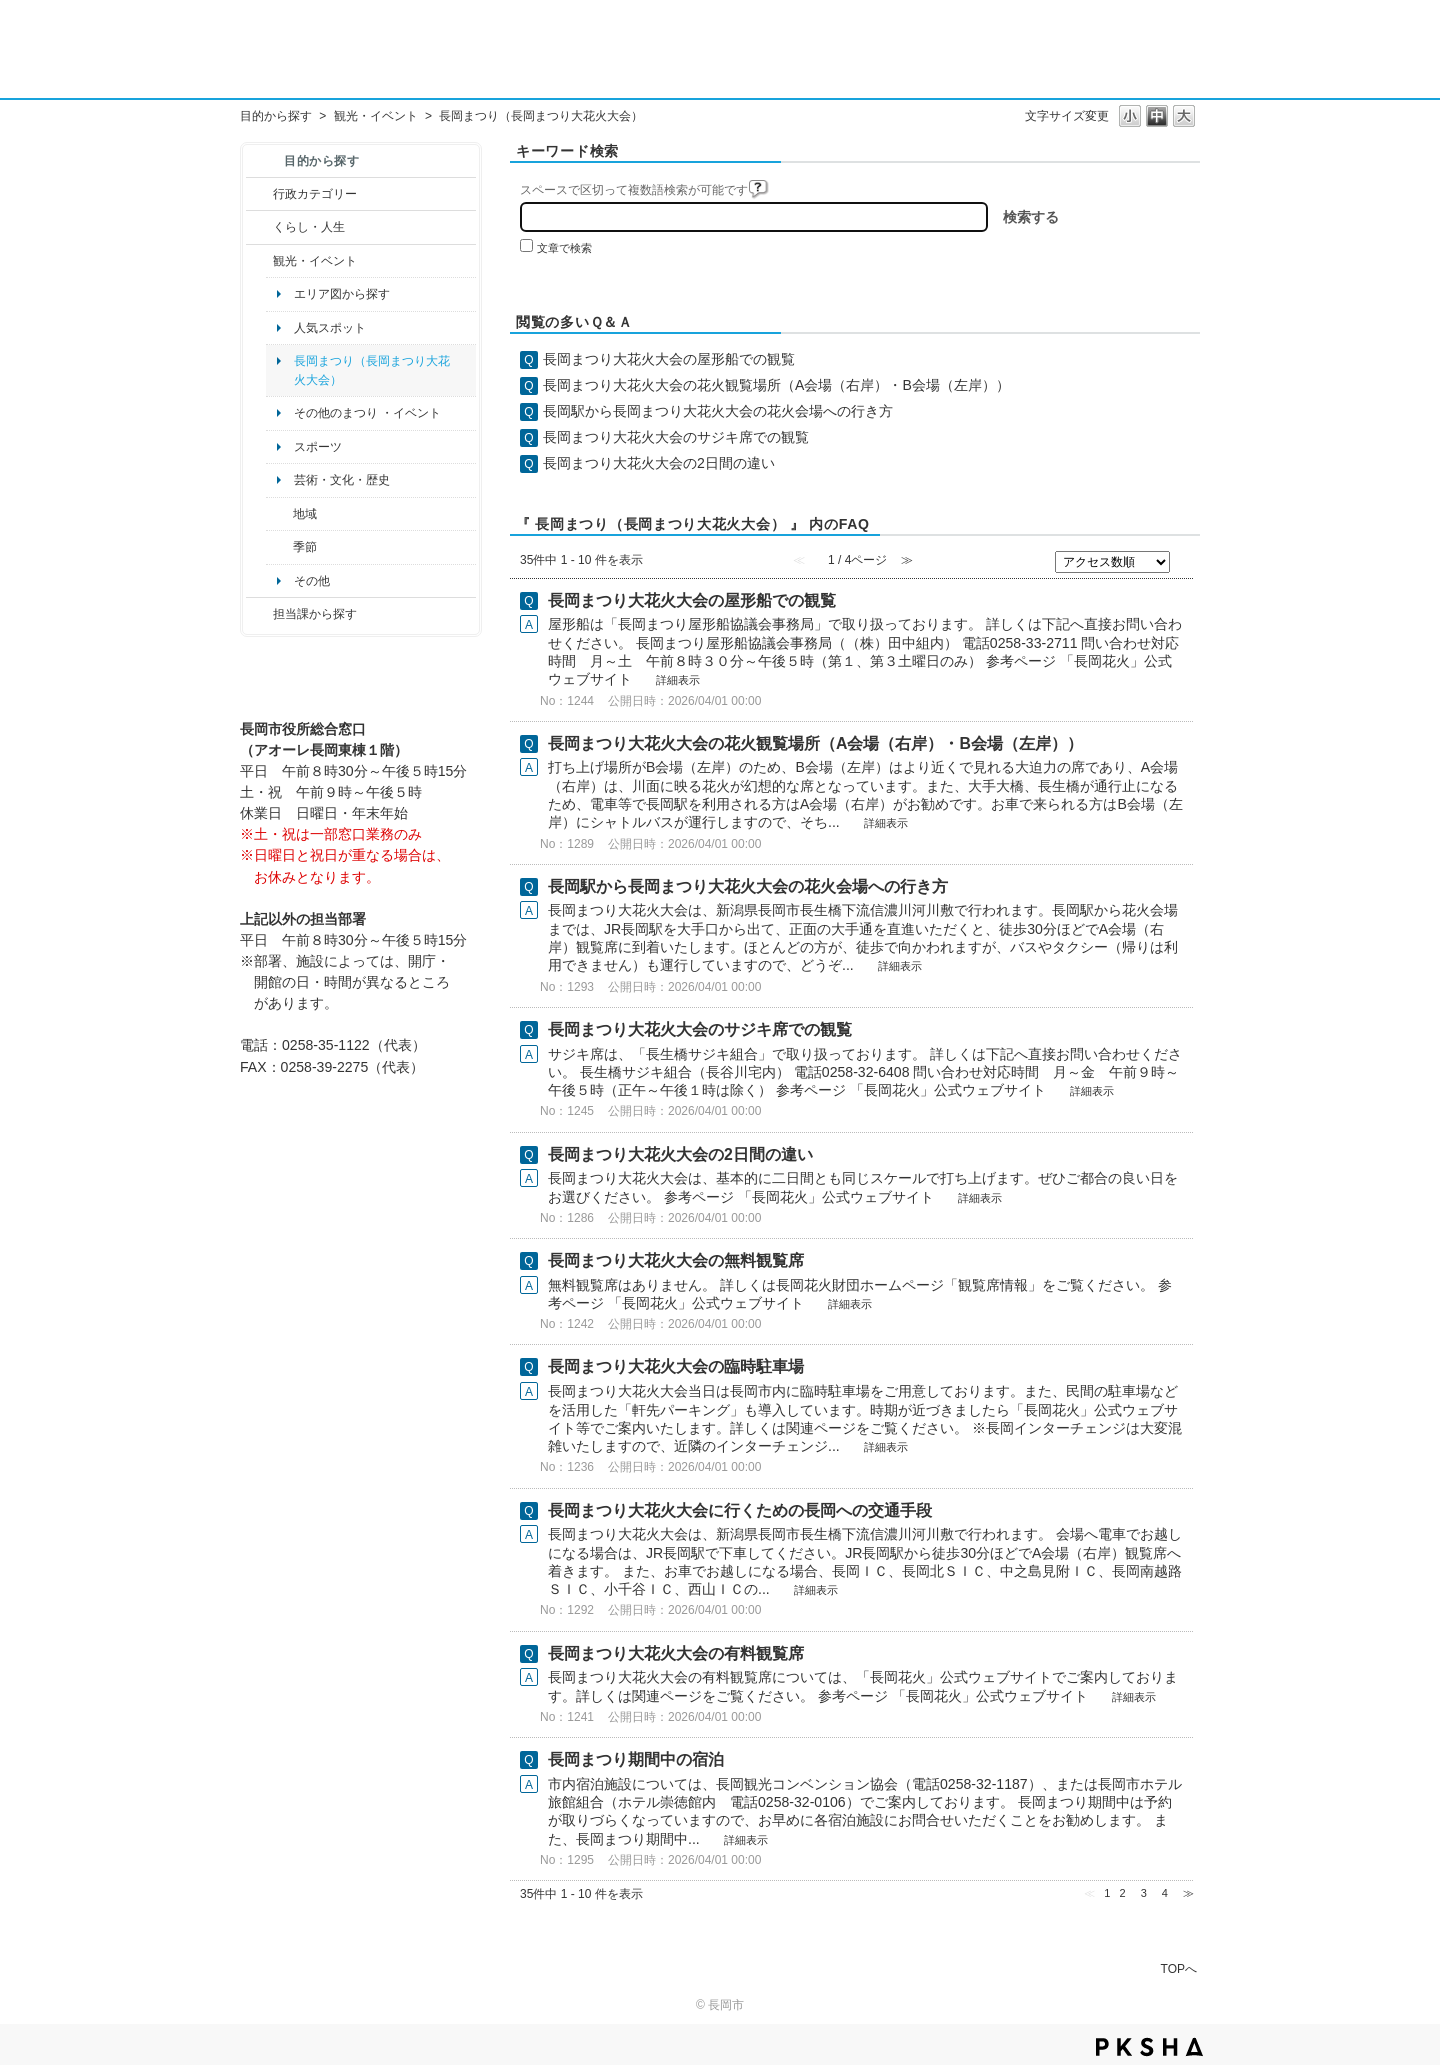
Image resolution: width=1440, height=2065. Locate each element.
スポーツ (318, 447)
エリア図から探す (342, 294)
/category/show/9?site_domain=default (259, 614)
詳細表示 (678, 680)
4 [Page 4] (1165, 1893)
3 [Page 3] (1144, 1893)
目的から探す (276, 116)
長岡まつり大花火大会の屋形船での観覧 (669, 359)
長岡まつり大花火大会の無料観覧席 (676, 1260)
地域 (305, 514)
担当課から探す (315, 614)
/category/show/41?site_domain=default (279, 514)
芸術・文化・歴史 (342, 480)
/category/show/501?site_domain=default (279, 547)
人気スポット (330, 328)
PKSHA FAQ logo (1149, 2047)
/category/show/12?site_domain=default (259, 227)
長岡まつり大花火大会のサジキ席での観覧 (676, 437)
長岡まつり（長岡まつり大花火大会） (372, 370)
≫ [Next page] (1188, 1893)
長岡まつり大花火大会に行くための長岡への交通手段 (740, 1510)
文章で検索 (564, 248)
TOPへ (1179, 1968)
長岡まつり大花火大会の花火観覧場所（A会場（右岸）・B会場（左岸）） (776, 385)
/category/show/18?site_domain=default (259, 261)
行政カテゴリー (315, 194)
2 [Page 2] (1122, 1893)
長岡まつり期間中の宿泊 (636, 1759)
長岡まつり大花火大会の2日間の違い (659, 463)
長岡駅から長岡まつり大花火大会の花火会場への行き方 (718, 411)
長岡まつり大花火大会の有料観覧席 (676, 1653)
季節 (305, 547)
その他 (312, 581)
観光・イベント (376, 116)
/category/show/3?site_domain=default (259, 194)
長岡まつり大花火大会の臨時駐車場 (676, 1366)
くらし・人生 (309, 227)
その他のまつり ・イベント (367, 413)
